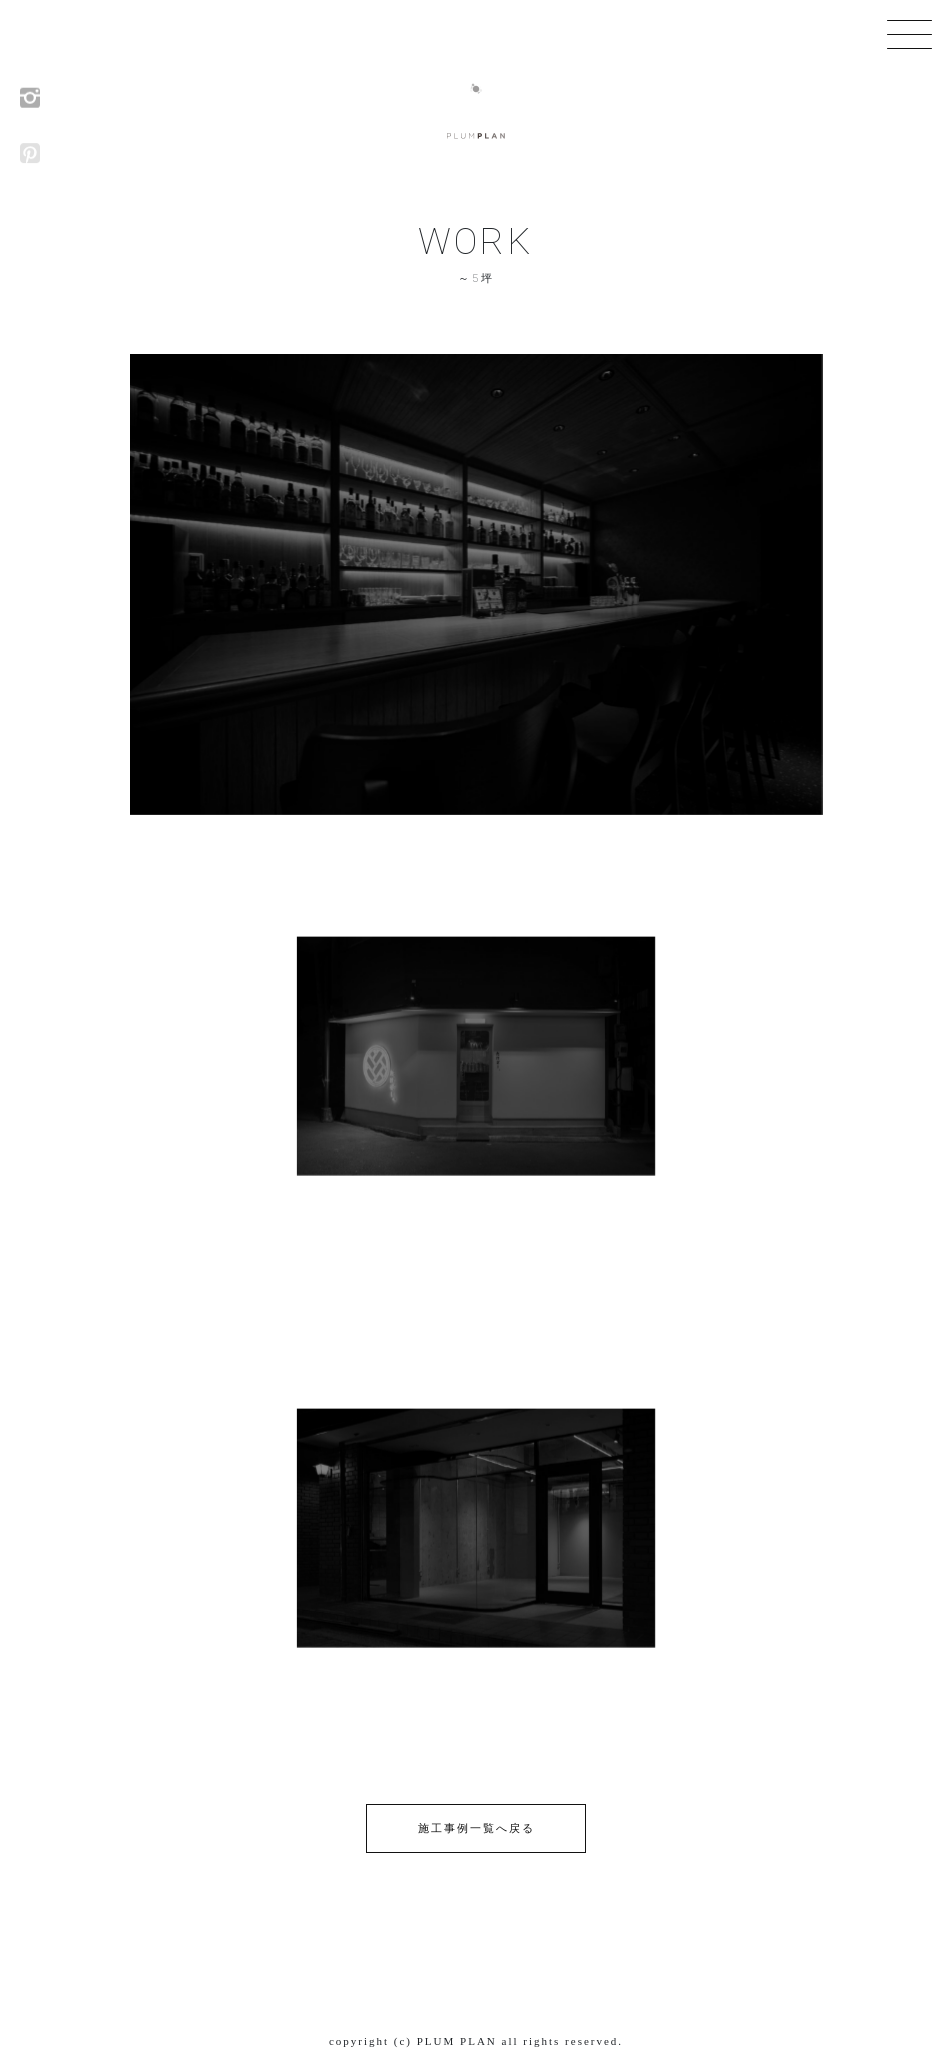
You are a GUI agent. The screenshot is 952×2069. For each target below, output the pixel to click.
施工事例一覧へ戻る (476, 1828)
